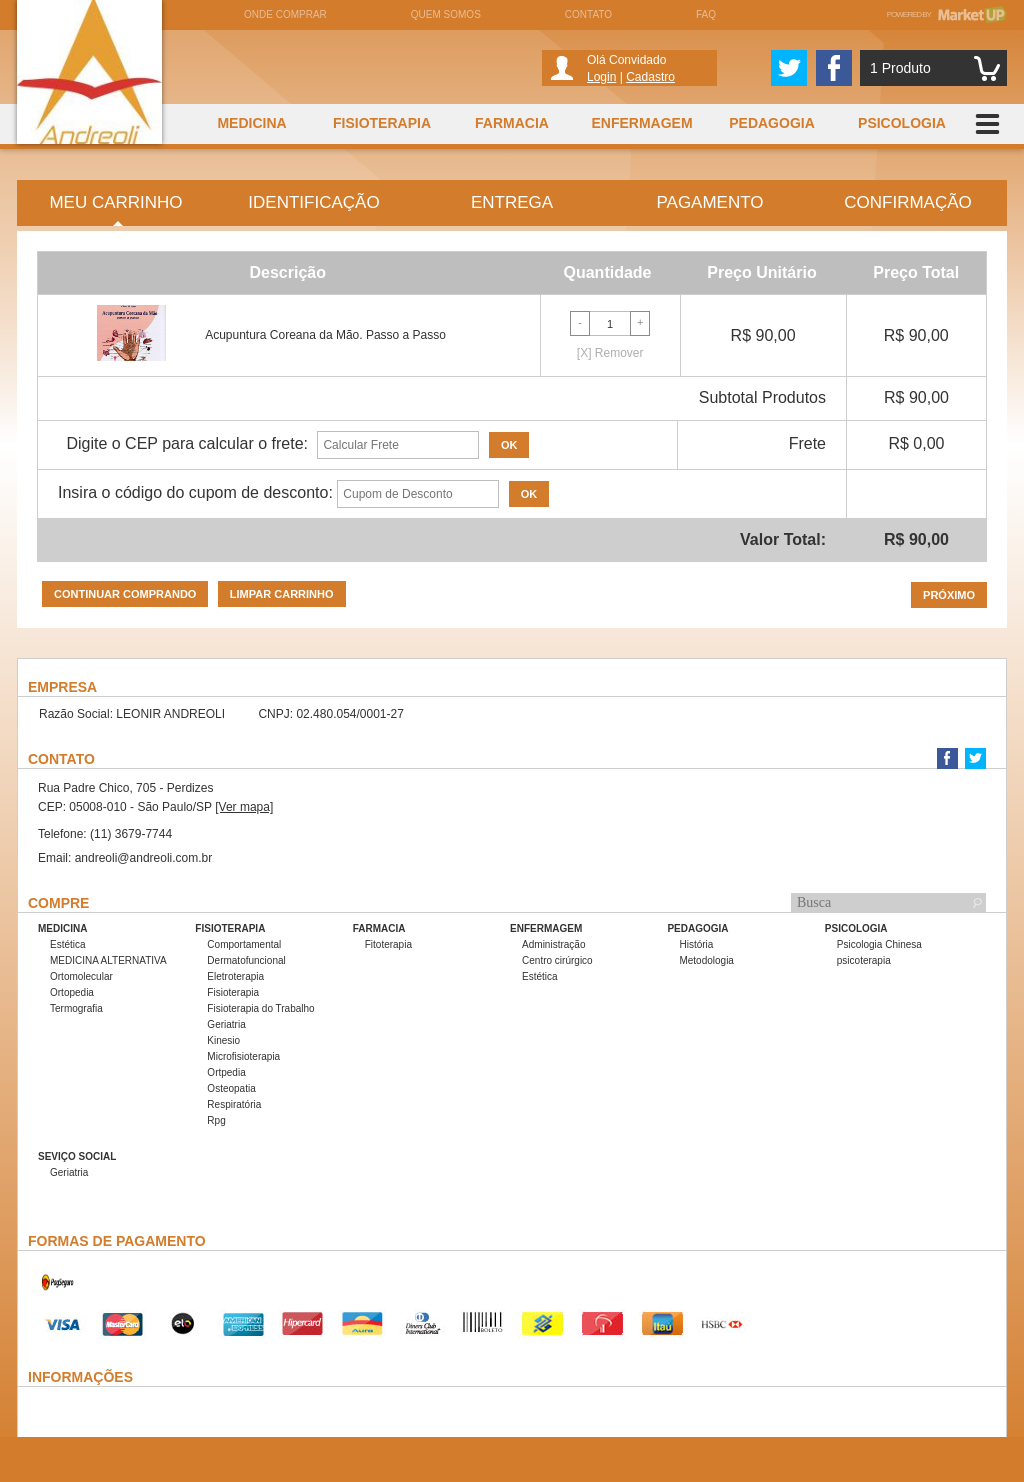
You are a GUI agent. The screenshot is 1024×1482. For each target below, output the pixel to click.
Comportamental (244, 944)
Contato (588, 14)
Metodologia (706, 960)
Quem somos (446, 14)
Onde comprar (285, 14)
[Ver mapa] (244, 807)
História (696, 944)
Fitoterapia (388, 944)
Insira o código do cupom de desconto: (195, 492)
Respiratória (234, 1104)
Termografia (76, 1008)
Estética (68, 944)
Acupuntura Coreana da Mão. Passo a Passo (325, 335)
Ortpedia (226, 1072)
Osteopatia (231, 1088)
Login (601, 77)
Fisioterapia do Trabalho (260, 1008)
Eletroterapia (235, 976)
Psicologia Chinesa (879, 944)
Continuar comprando (125, 594)
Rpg (216, 1120)
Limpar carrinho (282, 594)
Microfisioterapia (243, 1056)
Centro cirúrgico (557, 960)
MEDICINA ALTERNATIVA (108, 960)
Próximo (949, 595)
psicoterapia (864, 960)
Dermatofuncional (246, 960)
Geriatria (226, 1024)
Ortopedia (72, 992)
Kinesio (223, 1040)
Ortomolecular (81, 976)
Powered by (947, 14)
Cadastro (650, 77)
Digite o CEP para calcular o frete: (187, 443)
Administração (553, 944)
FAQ (706, 14)
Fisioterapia (233, 992)
